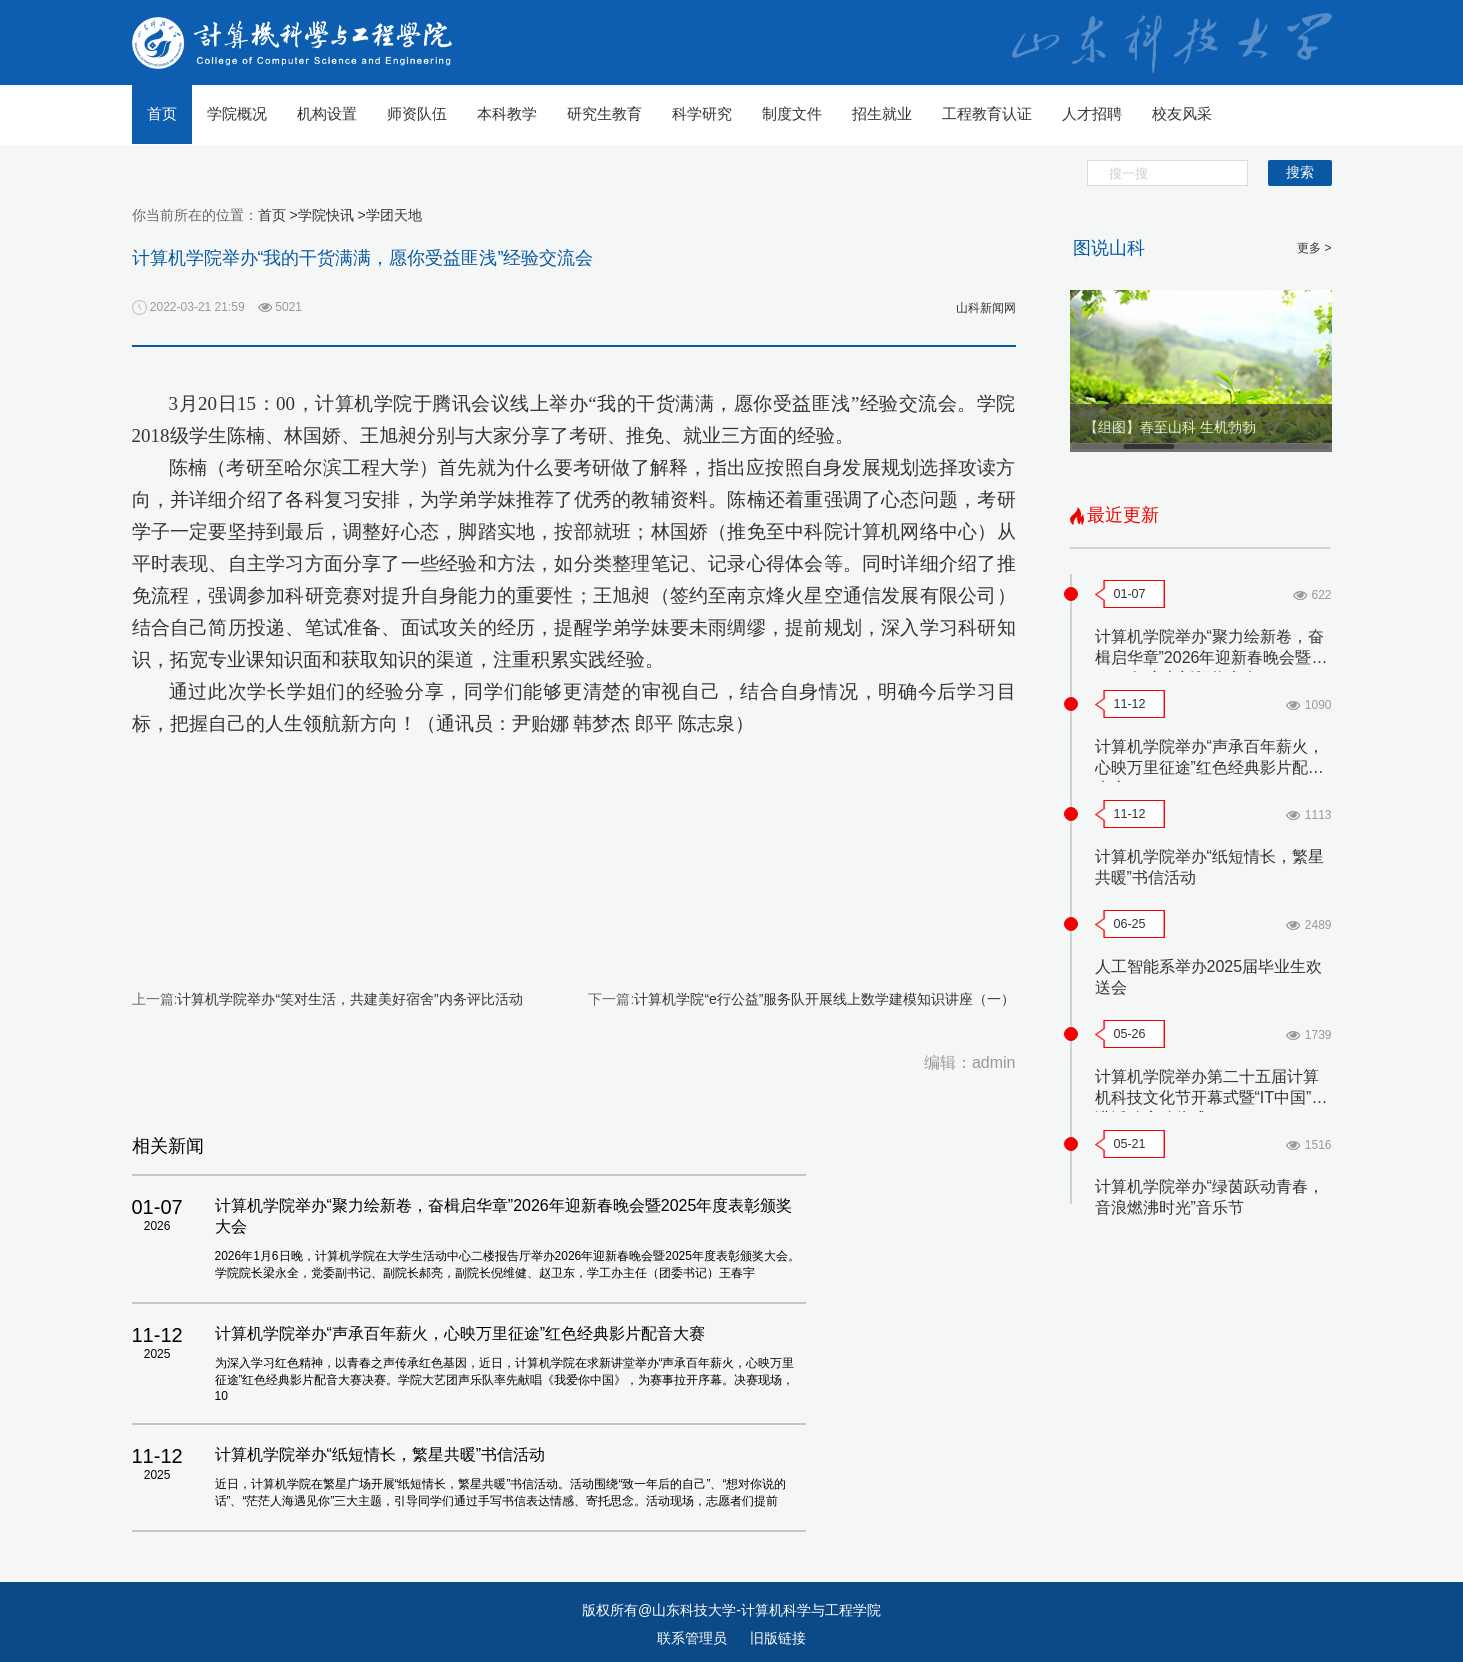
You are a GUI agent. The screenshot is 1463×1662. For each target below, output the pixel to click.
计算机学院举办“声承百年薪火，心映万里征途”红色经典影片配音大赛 (1209, 767)
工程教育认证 (987, 113)
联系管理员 (694, 1638)
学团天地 (394, 215)
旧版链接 (778, 1638)
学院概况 (237, 113)
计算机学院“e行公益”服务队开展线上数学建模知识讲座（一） (824, 999)
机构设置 (327, 113)
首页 (162, 113)
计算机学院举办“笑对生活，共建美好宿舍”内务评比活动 (349, 999)
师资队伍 (417, 113)
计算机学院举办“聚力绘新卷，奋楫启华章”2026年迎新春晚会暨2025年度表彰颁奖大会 (1209, 657)
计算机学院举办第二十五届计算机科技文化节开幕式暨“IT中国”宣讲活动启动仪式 (1211, 1097)
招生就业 (882, 113)
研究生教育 (604, 113)
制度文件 (792, 113)
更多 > (1314, 248)
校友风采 (1182, 113)
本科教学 (507, 113)
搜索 (1300, 172)
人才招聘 (1092, 113)
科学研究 (702, 113)
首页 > (278, 215)
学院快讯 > (332, 215)
